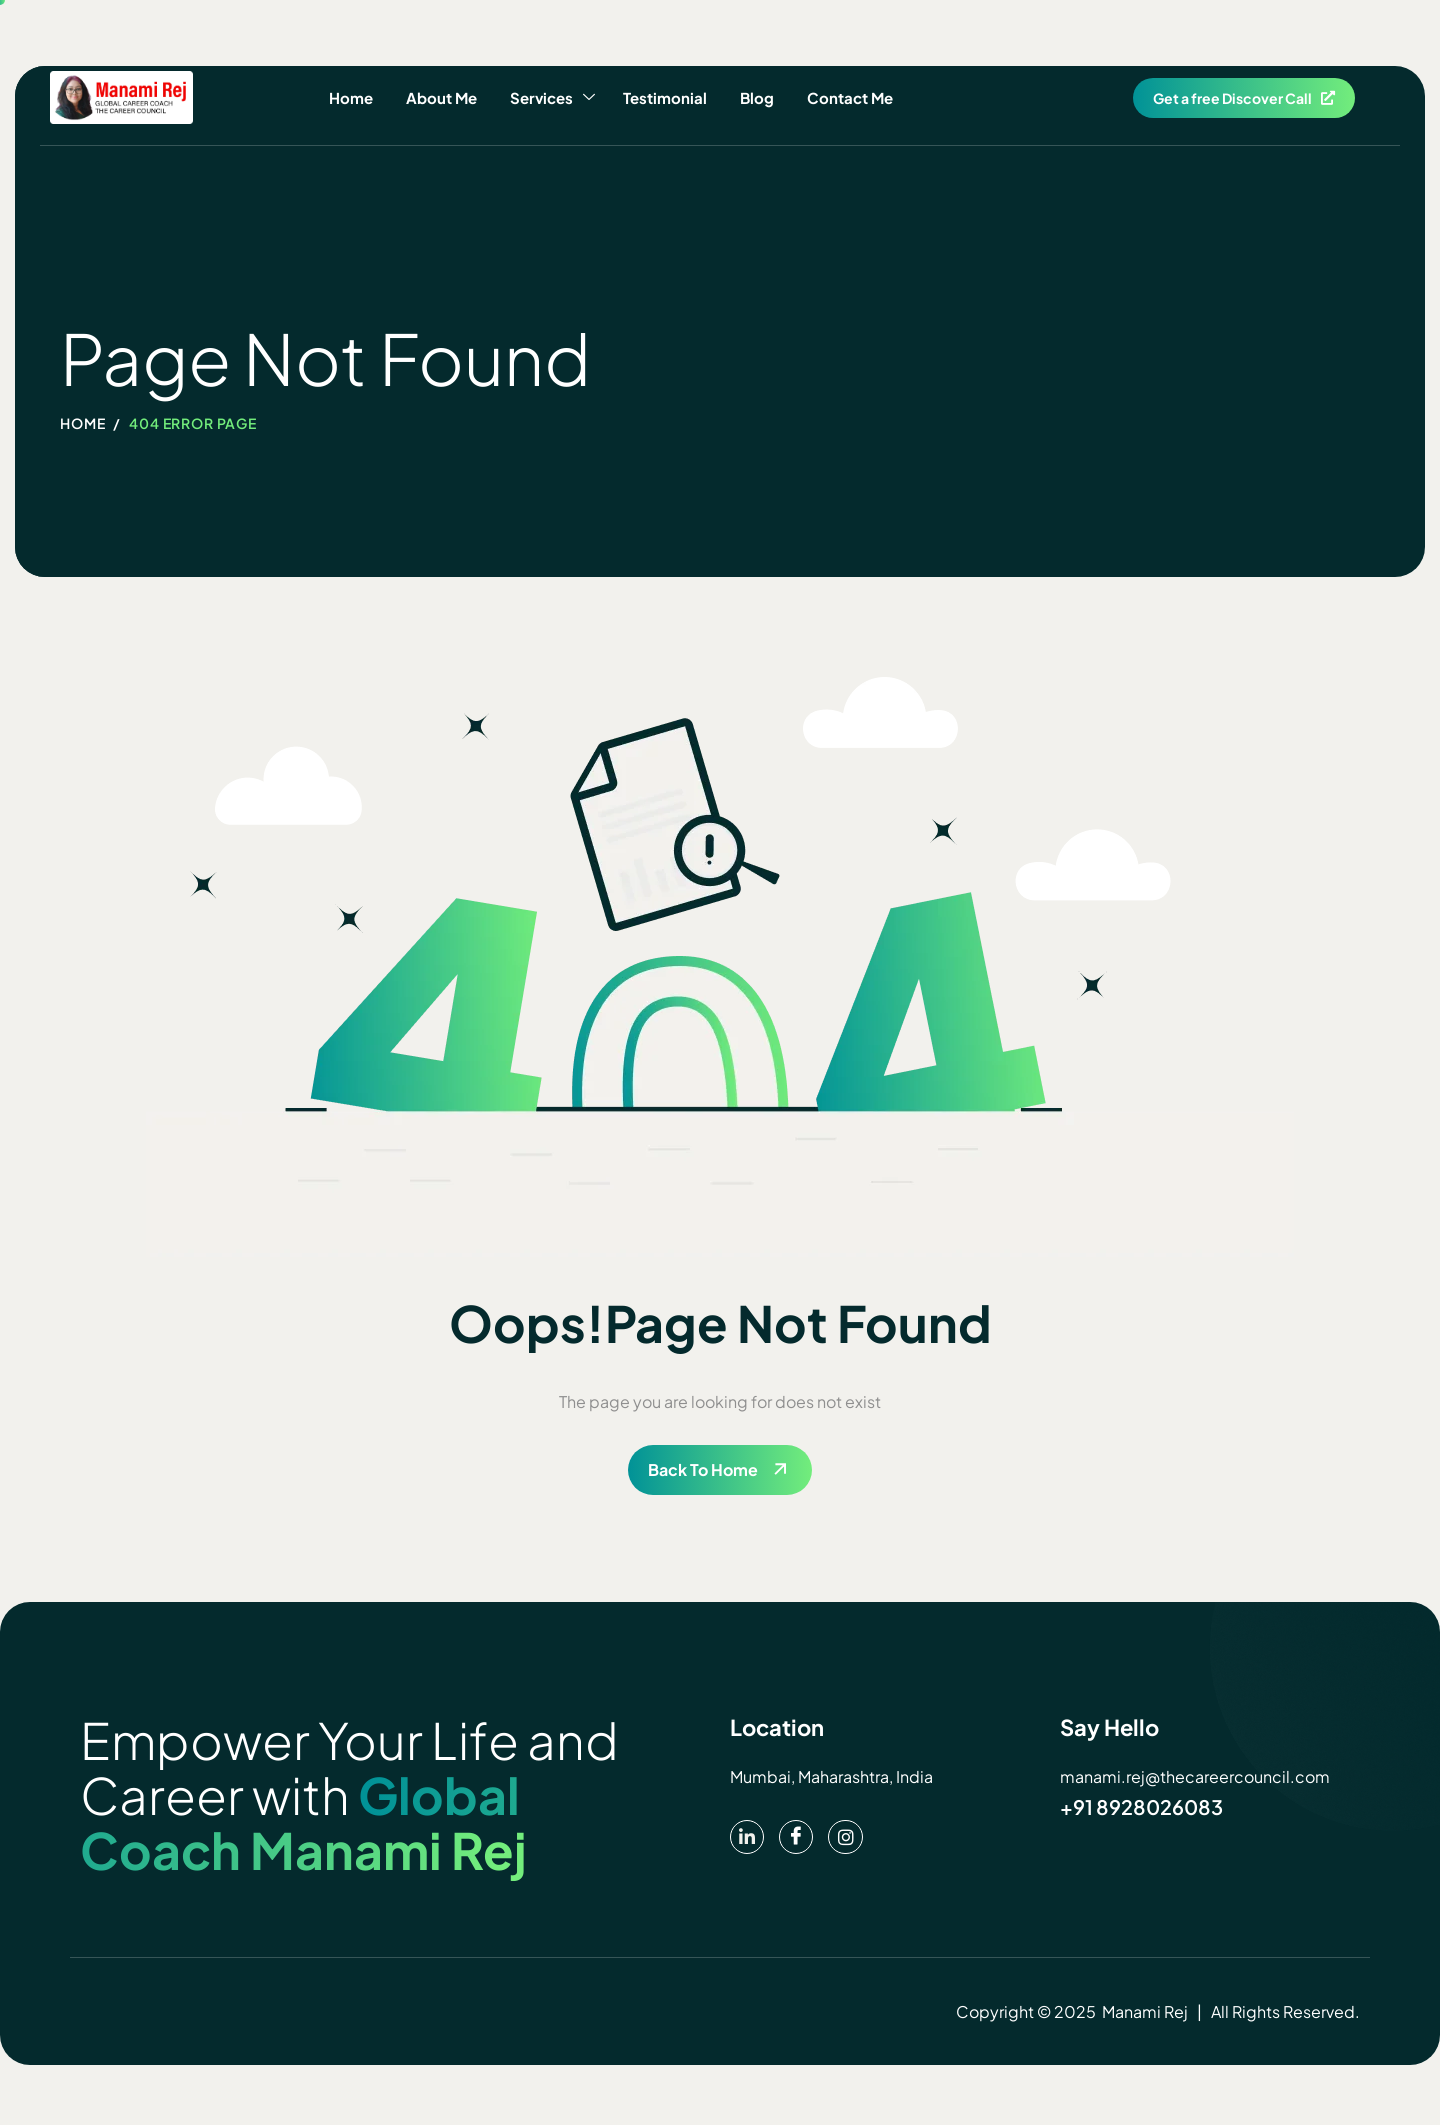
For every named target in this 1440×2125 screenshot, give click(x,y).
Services (553, 98)
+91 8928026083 (1142, 1806)
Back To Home (703, 1469)
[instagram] (850, 1838)
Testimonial (663, 97)
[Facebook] (799, 1838)
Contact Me (842, 97)
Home (358, 97)
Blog (752, 97)
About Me (445, 97)
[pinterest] (748, 1838)
